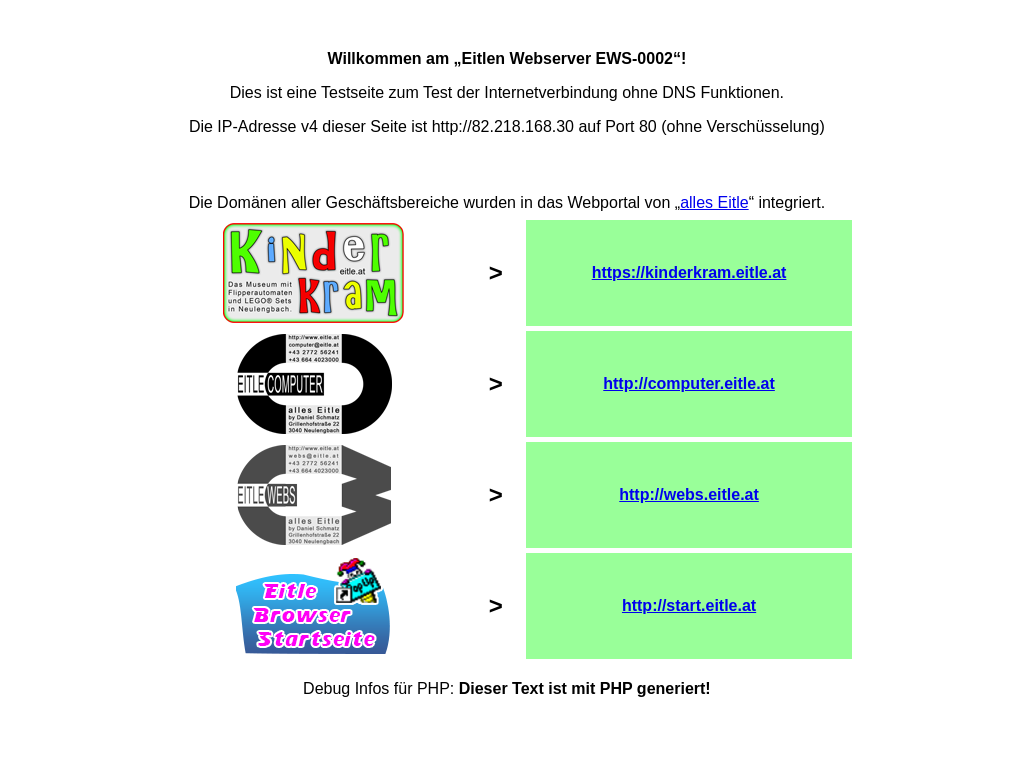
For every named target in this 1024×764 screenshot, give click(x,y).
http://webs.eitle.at (689, 494)
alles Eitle (714, 202)
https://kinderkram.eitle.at (689, 272)
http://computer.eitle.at (689, 383)
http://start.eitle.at (689, 605)
